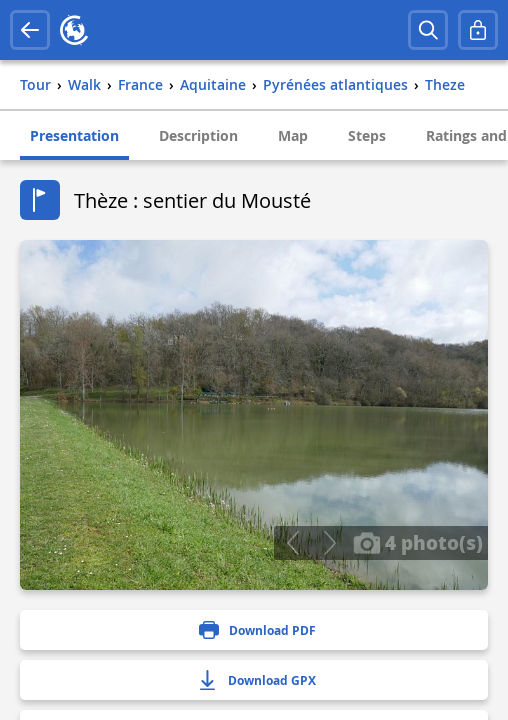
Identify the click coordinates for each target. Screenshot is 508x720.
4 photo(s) (418, 542)
